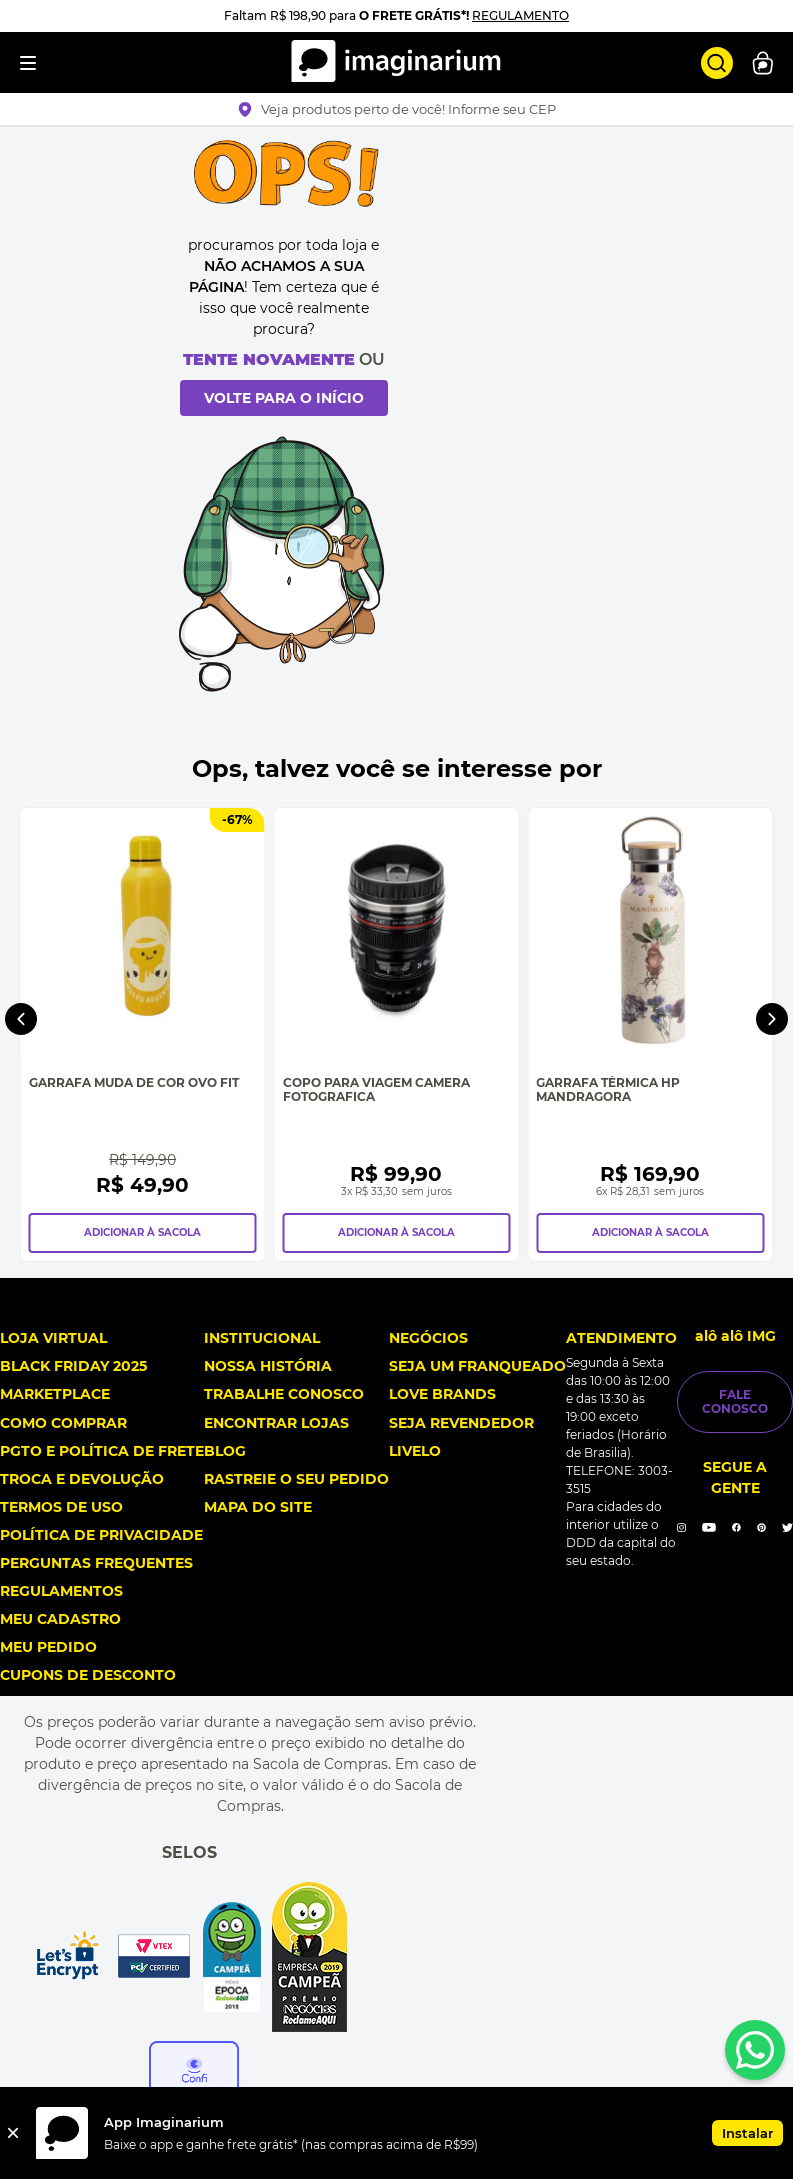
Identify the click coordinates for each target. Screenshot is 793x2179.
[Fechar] (13, 2133)
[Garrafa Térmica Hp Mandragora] (650, 1034)
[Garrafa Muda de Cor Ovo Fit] (143, 1034)
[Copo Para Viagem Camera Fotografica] (397, 1034)
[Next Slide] (772, 1019)
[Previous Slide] (21, 1019)
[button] (396, 109)
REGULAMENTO (520, 15)
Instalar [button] (747, 2133)
